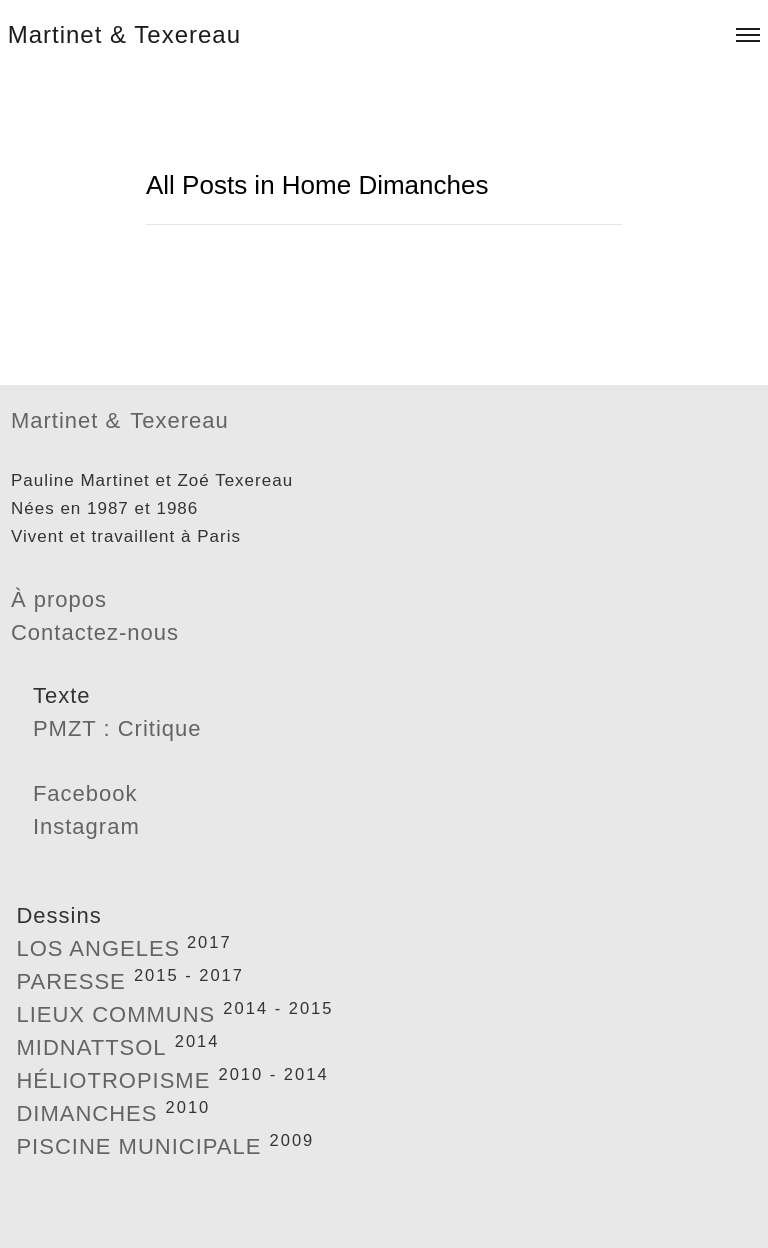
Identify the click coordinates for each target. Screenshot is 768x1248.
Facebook (85, 793)
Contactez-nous (95, 632)
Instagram (86, 826)
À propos (59, 599)
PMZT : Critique (117, 728)
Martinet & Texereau (124, 34)
